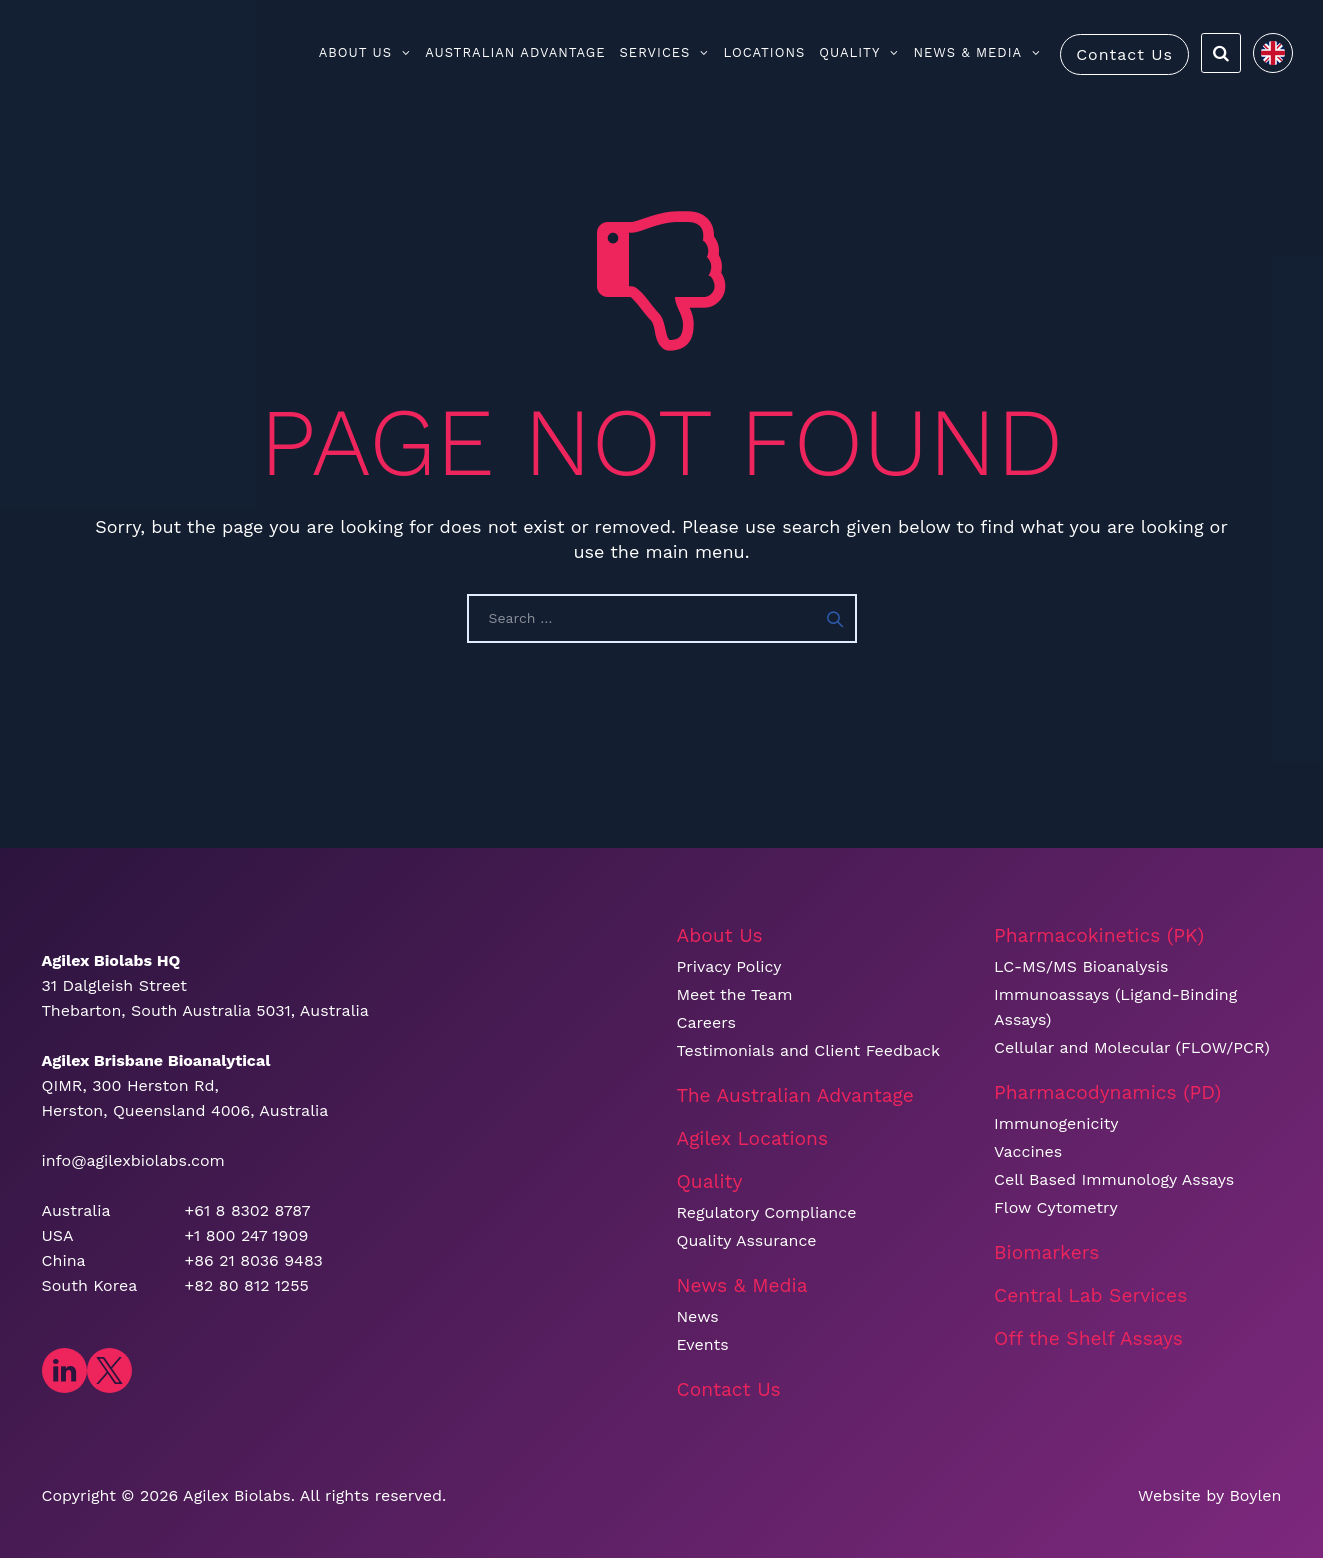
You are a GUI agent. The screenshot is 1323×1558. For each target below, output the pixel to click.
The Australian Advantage (795, 1095)
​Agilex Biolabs (237, 1495)
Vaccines (1028, 1151)
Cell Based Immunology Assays (1114, 1179)
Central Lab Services (1090, 1295)
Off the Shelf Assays (1088, 1338)
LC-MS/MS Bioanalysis (1081, 966)
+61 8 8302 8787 (248, 1210)
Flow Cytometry (1056, 1207)
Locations (764, 52)
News (698, 1316)
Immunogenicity (1056, 1123)
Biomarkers (1046, 1252)
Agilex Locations (753, 1138)
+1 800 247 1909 (247, 1235)
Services (665, 53)
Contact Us (1124, 54)
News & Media (977, 53)
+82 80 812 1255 (247, 1285)
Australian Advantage (515, 52)
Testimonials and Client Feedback (809, 1050)
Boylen (1255, 1495)
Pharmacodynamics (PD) (1107, 1092)
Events (703, 1344)
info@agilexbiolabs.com (133, 1160)
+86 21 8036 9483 (254, 1260)
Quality (859, 53)
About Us (365, 53)
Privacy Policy (729, 966)
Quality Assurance (747, 1240)
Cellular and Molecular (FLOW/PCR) (1132, 1047)
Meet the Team (735, 994)
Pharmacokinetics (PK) (1099, 935)
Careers (706, 1022)
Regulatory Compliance (767, 1212)
